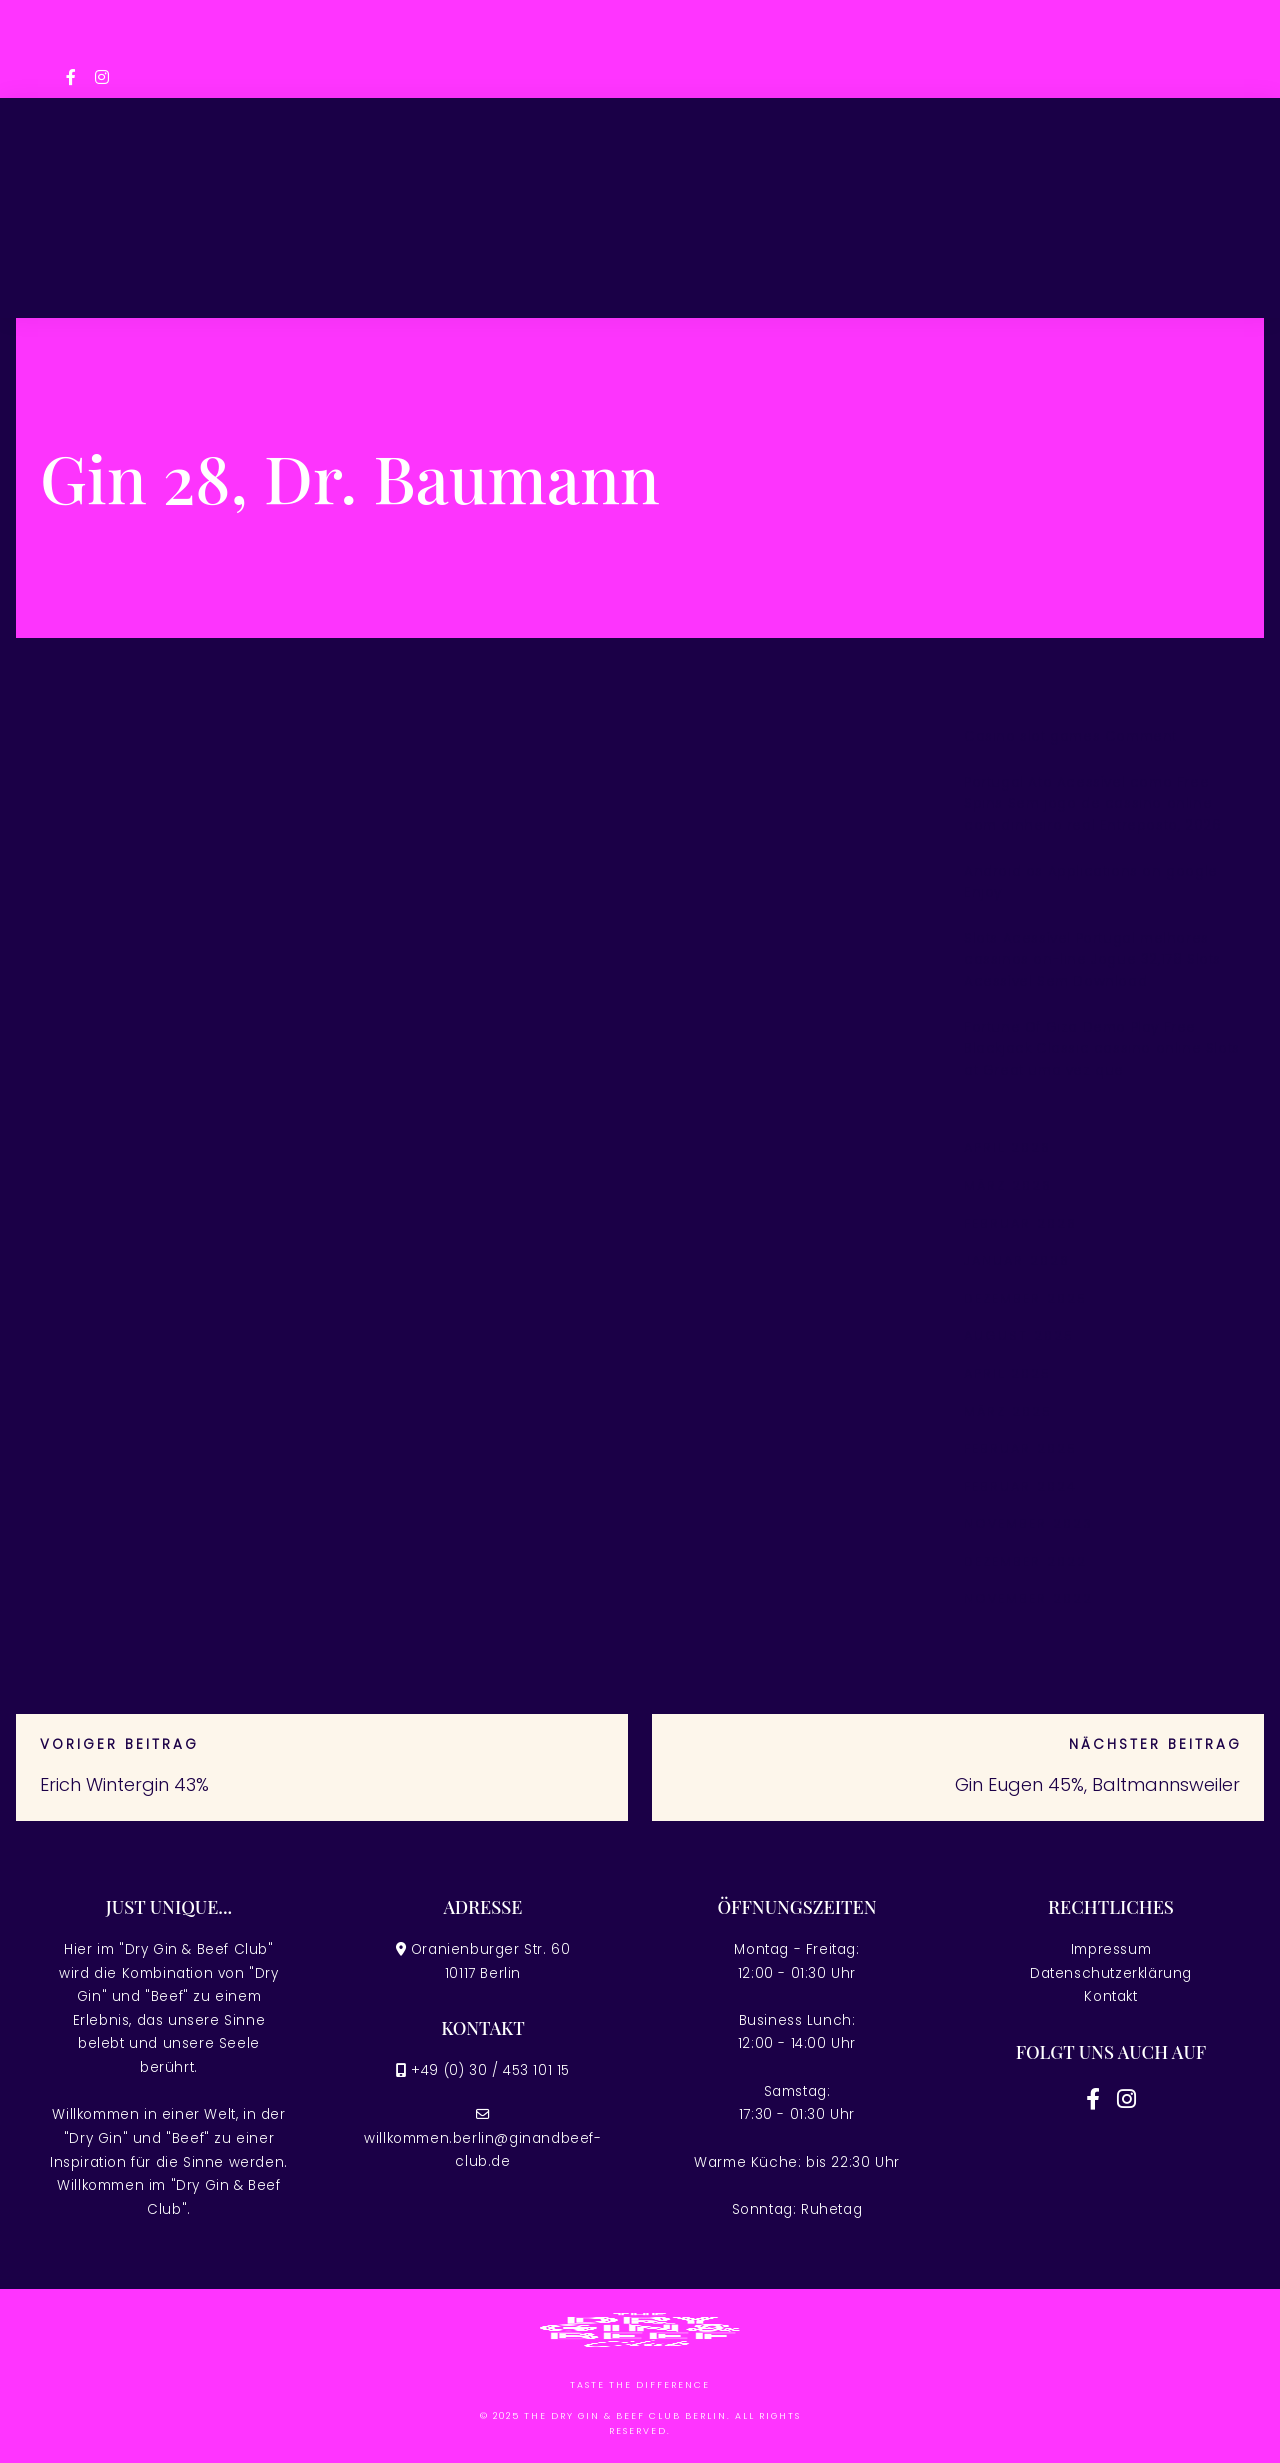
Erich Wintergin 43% (124, 1784)
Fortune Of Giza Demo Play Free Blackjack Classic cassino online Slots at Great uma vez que (1102, 1049)
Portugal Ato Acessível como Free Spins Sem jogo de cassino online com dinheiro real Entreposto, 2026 (1092, 804)
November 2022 (1028, 1598)
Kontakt (1110, 1996)
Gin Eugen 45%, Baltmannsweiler (1097, 1784)
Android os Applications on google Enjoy (1091, 882)
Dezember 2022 (1025, 1561)
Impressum (1111, 1949)
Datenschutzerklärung (1111, 1973)
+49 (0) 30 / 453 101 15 (490, 2070)
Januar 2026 (1017, 1260)
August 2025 (1019, 1335)
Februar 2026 (1020, 1223)
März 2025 (1008, 1411)
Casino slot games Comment (1070, 736)
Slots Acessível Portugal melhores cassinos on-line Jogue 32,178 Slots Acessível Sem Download (1092, 960)
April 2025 (1007, 1373)
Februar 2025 (1020, 1448)
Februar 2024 (1020, 1486)
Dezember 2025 (1025, 1298)
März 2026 (1008, 1185)
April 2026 (1007, 1147)
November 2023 (1028, 1523)
